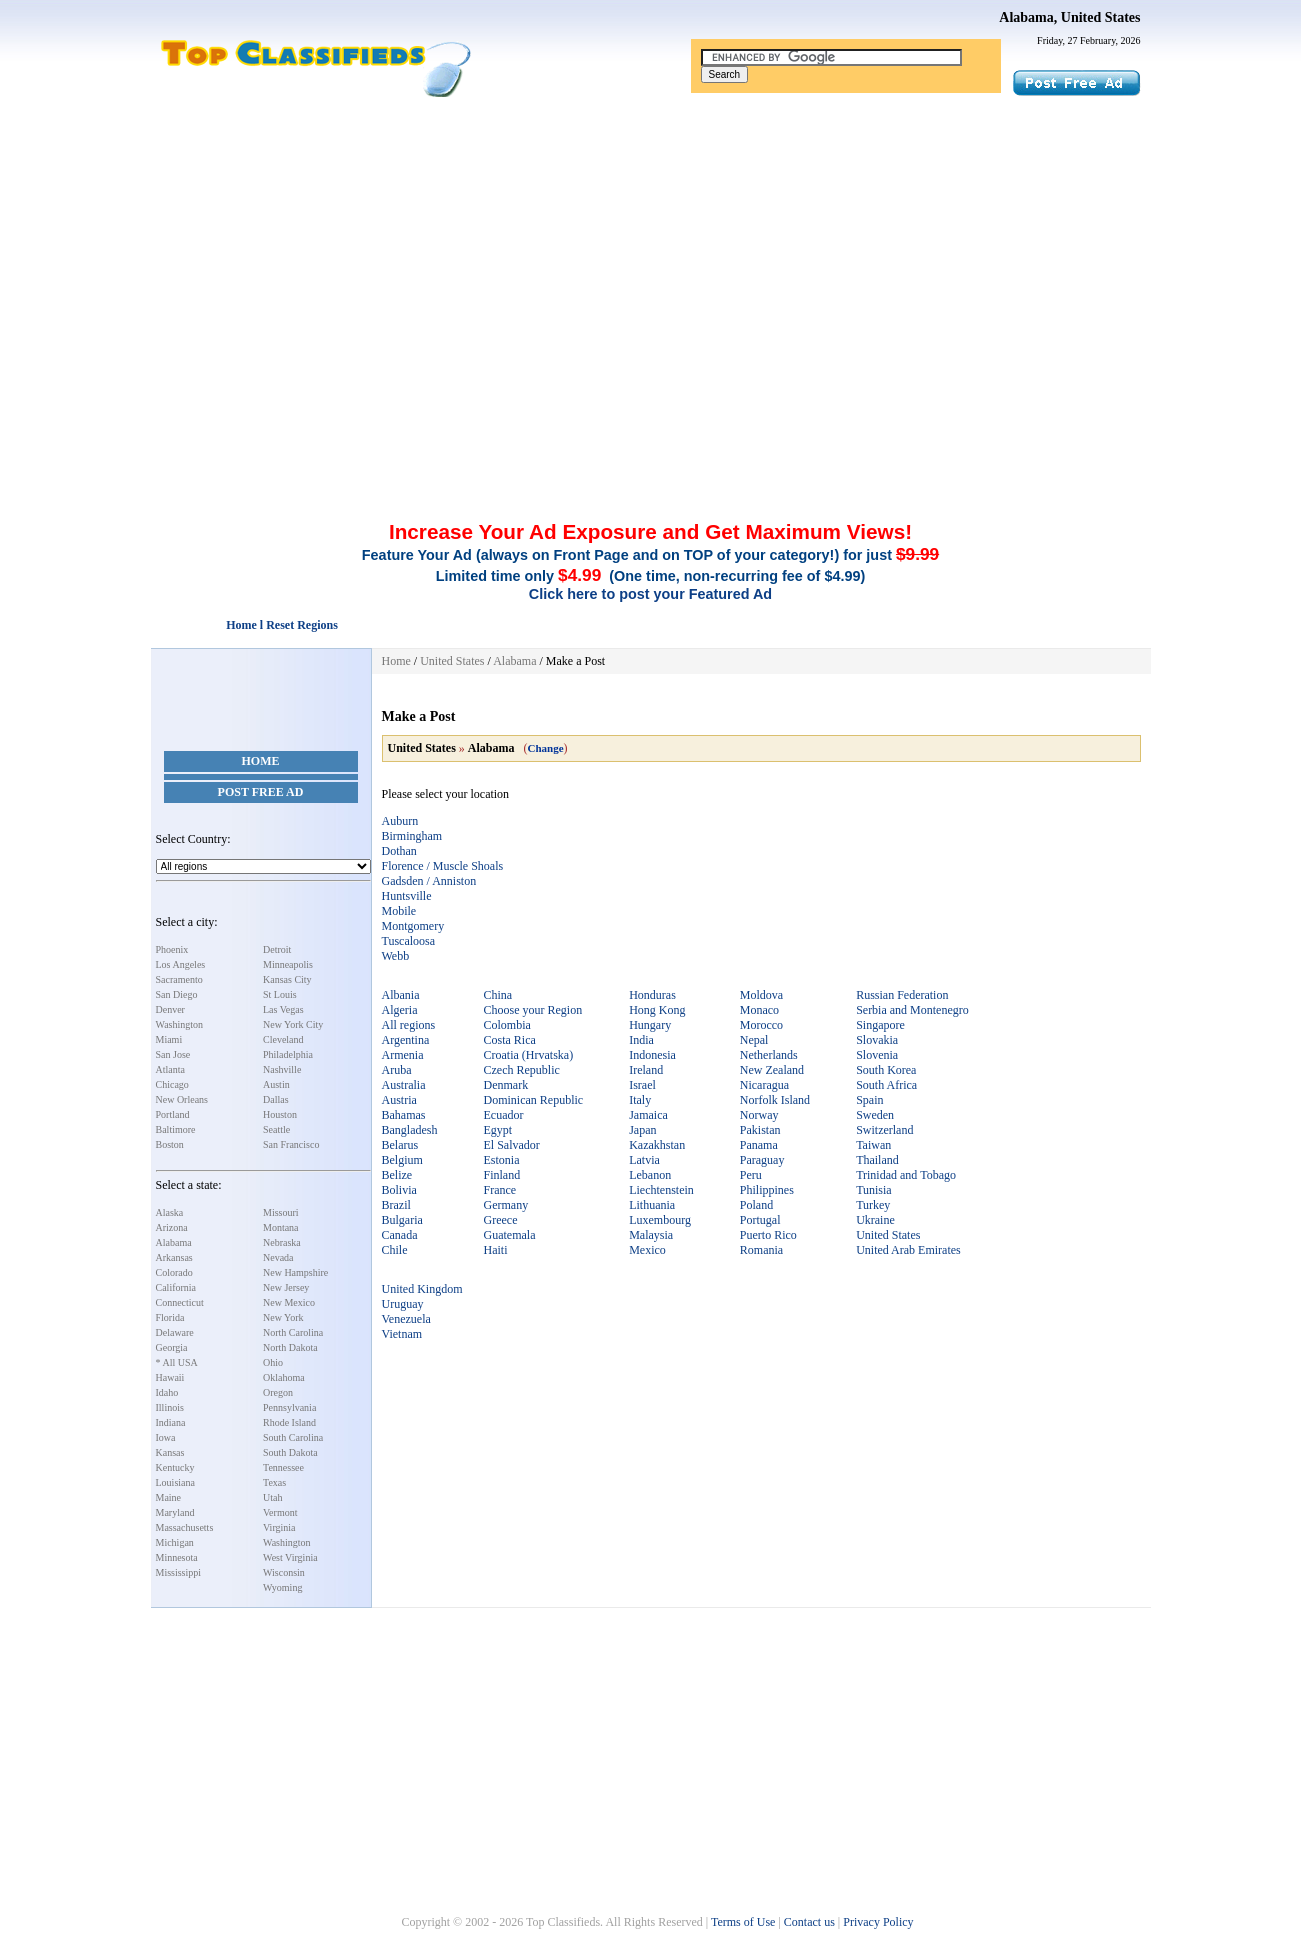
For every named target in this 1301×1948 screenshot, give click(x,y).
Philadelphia (288, 1054)
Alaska (170, 1212)
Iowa (166, 1437)
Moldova (761, 995)
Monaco (759, 1010)
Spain (869, 1100)
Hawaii (170, 1377)
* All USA (177, 1362)
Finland (502, 1175)
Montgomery (413, 926)
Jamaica (648, 1115)
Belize (397, 1175)
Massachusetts (185, 1527)
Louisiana (175, 1482)
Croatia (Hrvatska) (529, 1055)
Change (546, 748)
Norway (759, 1115)
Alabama (174, 1242)
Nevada (278, 1257)
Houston (280, 1114)
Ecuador (504, 1115)
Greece (501, 1220)
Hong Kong (657, 1010)
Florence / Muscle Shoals (443, 866)
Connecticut (180, 1302)
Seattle (276, 1129)
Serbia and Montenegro (912, 1010)
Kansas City (287, 979)
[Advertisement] (651, 248)
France (500, 1190)
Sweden (875, 1115)
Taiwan (873, 1145)
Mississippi (179, 1572)
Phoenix (172, 949)
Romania (761, 1250)
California (176, 1287)
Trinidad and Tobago (906, 1175)
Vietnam (402, 1334)
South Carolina (293, 1437)
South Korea (886, 1070)
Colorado (174, 1272)
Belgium (402, 1160)
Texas (274, 1482)
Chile (395, 1250)
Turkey (873, 1205)
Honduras (652, 995)
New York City (293, 1024)
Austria (399, 1100)
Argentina (406, 1040)
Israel (642, 1085)
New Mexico (289, 1302)
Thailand (877, 1160)
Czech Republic (522, 1070)
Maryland (175, 1512)
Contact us (809, 1922)
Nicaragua (764, 1085)
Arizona (172, 1227)
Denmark (506, 1085)
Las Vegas (283, 1009)
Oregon (278, 1392)
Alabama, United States (1069, 17)
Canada (400, 1235)
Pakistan (760, 1130)
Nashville (282, 1069)
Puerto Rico (768, 1235)
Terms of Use (743, 1922)
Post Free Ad (261, 792)
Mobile (399, 911)
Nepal (754, 1040)
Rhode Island (289, 1422)
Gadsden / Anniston (429, 881)
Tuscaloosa (409, 941)
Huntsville (407, 896)
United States (452, 661)
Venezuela (406, 1319)
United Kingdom (422, 1289)
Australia (404, 1085)
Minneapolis (288, 964)
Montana (281, 1227)
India (641, 1040)
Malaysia (651, 1235)
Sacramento (179, 979)
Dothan (399, 851)
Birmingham (412, 836)
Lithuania (652, 1205)
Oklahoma (284, 1377)
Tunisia (874, 1190)
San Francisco (291, 1144)
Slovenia (877, 1055)
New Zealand (772, 1070)
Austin (276, 1084)
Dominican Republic (534, 1100)
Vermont (280, 1512)
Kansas (170, 1452)
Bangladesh (410, 1130)
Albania (401, 995)
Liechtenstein (661, 1190)
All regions (409, 1025)
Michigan (175, 1542)
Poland (756, 1205)
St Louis (280, 994)
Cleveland (283, 1039)
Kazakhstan (657, 1145)
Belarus (400, 1145)
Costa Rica (510, 1040)
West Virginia (290, 1557)
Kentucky (175, 1467)
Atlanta (170, 1069)
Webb (396, 956)
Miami (169, 1039)
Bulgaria (402, 1220)
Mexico (647, 1250)
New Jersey (286, 1287)
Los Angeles (181, 964)
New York (283, 1317)
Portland (173, 1114)
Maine (169, 1497)
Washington (180, 1024)
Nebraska (282, 1242)
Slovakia (877, 1040)
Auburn (400, 821)
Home (261, 761)
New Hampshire (295, 1272)
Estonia (502, 1160)
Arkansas (174, 1257)
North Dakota (290, 1347)
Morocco (761, 1025)
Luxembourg (660, 1220)
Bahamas (404, 1115)
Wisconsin (284, 1572)
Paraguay (762, 1160)
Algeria (400, 1010)
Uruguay (403, 1304)
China (498, 995)
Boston (170, 1144)
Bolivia (399, 1190)
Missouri (281, 1212)
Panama (759, 1145)
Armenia (403, 1055)
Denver (170, 1009)
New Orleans (182, 1099)
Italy (640, 1100)
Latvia (644, 1160)
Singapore (880, 1025)
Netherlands (769, 1055)
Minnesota (177, 1557)
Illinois (170, 1407)
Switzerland (884, 1130)
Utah (272, 1497)
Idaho (167, 1392)
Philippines (767, 1190)
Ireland (646, 1070)
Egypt (498, 1130)
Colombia (507, 1025)
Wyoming (282, 1587)
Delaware (175, 1332)
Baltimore (176, 1129)
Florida (170, 1317)
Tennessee (283, 1467)
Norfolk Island (775, 1100)
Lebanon (650, 1175)
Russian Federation (902, 995)
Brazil (396, 1205)
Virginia (279, 1527)
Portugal (760, 1220)
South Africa (886, 1085)
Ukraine (875, 1220)
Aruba (397, 1070)
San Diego (177, 994)
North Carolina (293, 1332)
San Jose (173, 1054)
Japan (642, 1130)
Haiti (496, 1250)
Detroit (277, 949)
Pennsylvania (289, 1407)
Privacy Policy (878, 1922)
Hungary (650, 1025)
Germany (506, 1205)
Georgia (172, 1347)
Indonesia (652, 1055)
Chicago (172, 1084)
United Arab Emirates (908, 1250)
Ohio (273, 1362)
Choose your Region (533, 1010)
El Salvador (512, 1145)
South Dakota (290, 1452)
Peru (751, 1175)
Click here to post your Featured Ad (650, 594)
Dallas (276, 1099)
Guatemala (510, 1235)
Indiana (171, 1422)
